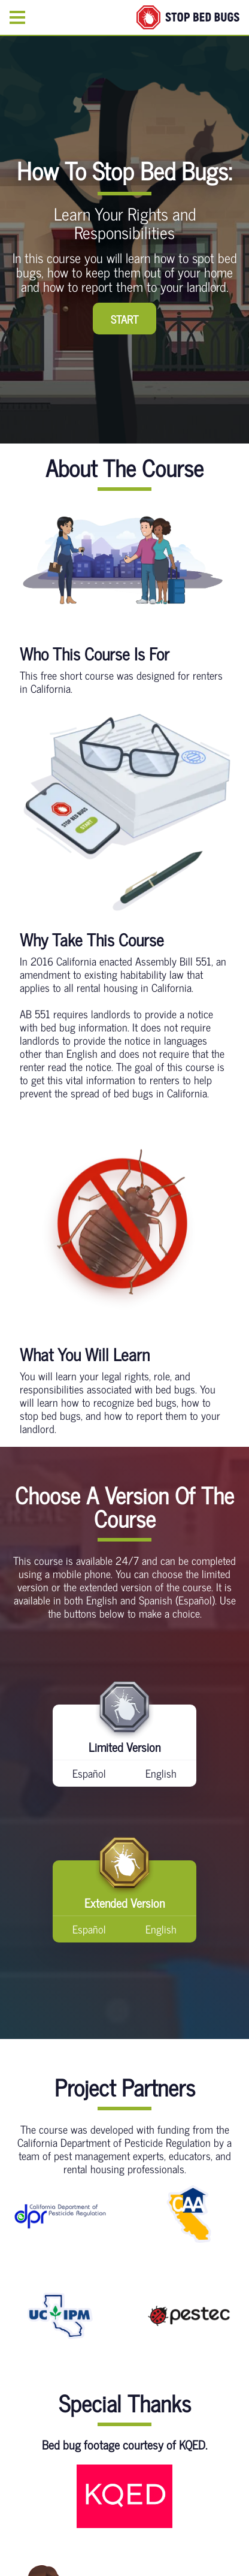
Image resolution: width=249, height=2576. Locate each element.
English (161, 1773)
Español (89, 1773)
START (124, 319)
